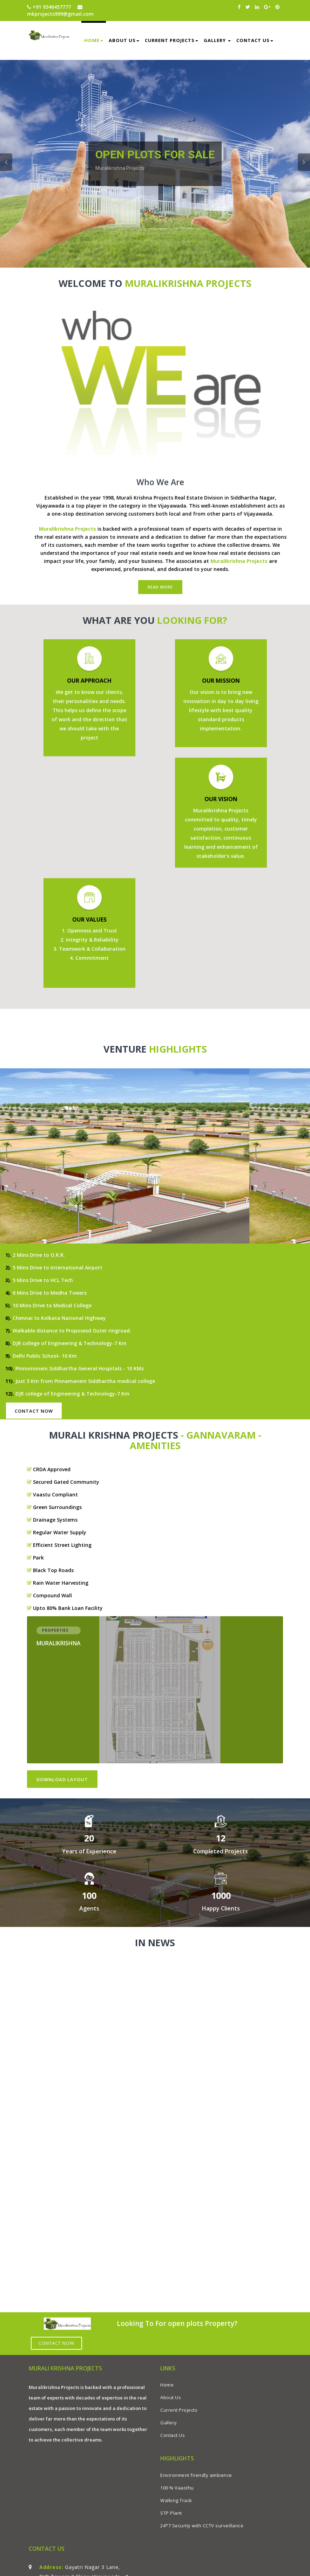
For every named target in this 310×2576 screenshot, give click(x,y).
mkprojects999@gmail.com (60, 11)
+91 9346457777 (49, 7)
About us (124, 40)
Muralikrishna (58, 1643)
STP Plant (171, 2513)
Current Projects (171, 40)
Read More (160, 587)
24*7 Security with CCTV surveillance (201, 2525)
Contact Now (34, 1411)
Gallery (217, 40)
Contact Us (254, 40)
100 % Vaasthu (177, 2488)
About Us (170, 2397)
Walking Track (176, 2500)
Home (93, 40)
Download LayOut (62, 1779)
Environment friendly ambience (196, 2475)
